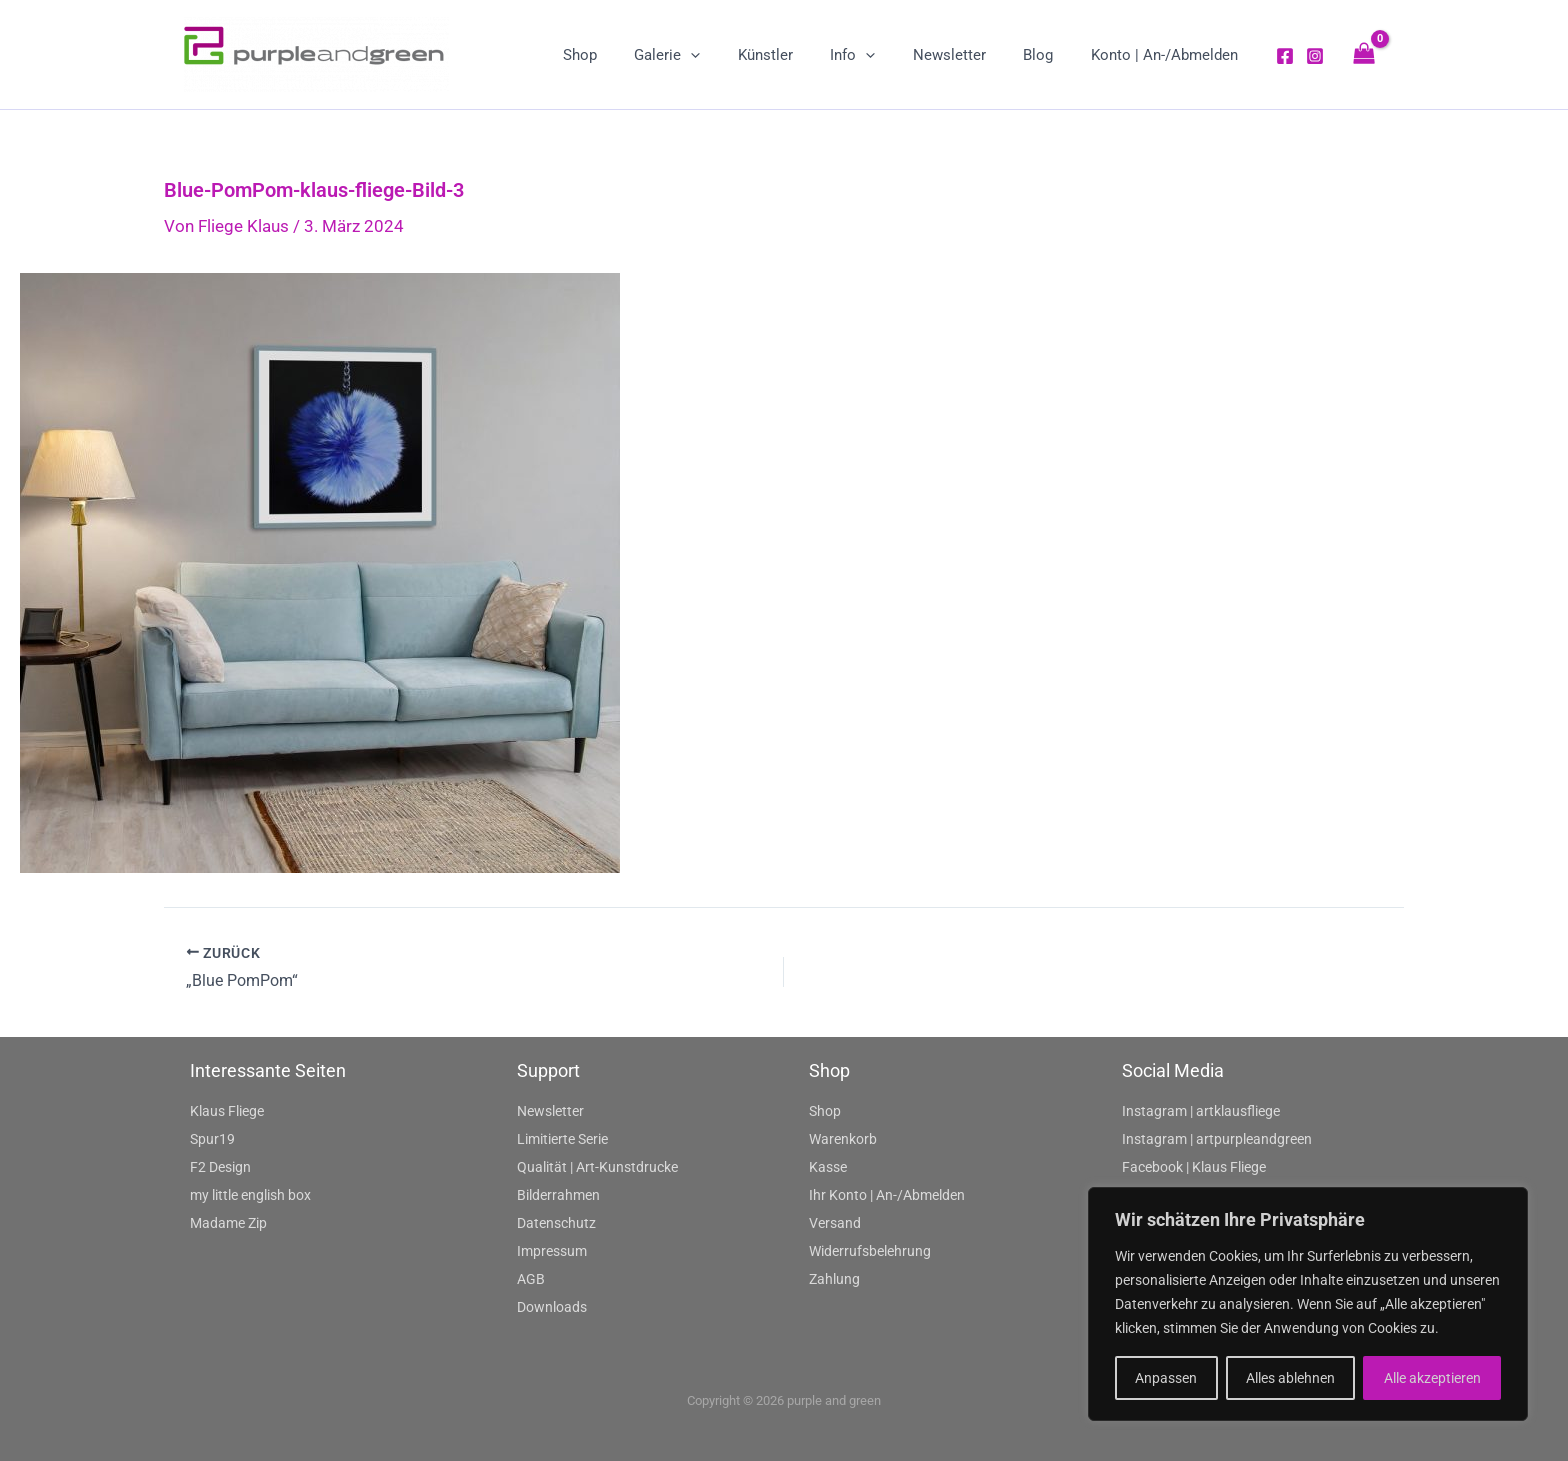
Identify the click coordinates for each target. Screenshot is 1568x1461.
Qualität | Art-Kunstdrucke (597, 1167)
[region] (1308, 1304)
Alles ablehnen (1290, 1378)
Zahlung (834, 1279)
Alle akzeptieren (1432, 1378)
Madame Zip (228, 1223)
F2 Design (220, 1167)
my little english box (250, 1195)
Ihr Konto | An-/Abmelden (887, 1195)
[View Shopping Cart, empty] (1364, 54)
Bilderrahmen (558, 1195)
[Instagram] (1315, 56)
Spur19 (212, 1139)
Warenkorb (843, 1139)
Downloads (552, 1307)
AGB (531, 1279)
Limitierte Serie (562, 1139)
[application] (731, 55)
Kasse (828, 1167)
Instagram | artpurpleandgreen (1217, 1139)
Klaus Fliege (227, 1111)
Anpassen (1166, 1378)
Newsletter (550, 1111)
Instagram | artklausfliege (1201, 1111)
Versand (835, 1223)
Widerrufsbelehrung (870, 1251)
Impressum (552, 1251)
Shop (825, 1111)
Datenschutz (556, 1223)
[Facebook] (1285, 56)
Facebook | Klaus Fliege (1194, 1167)
